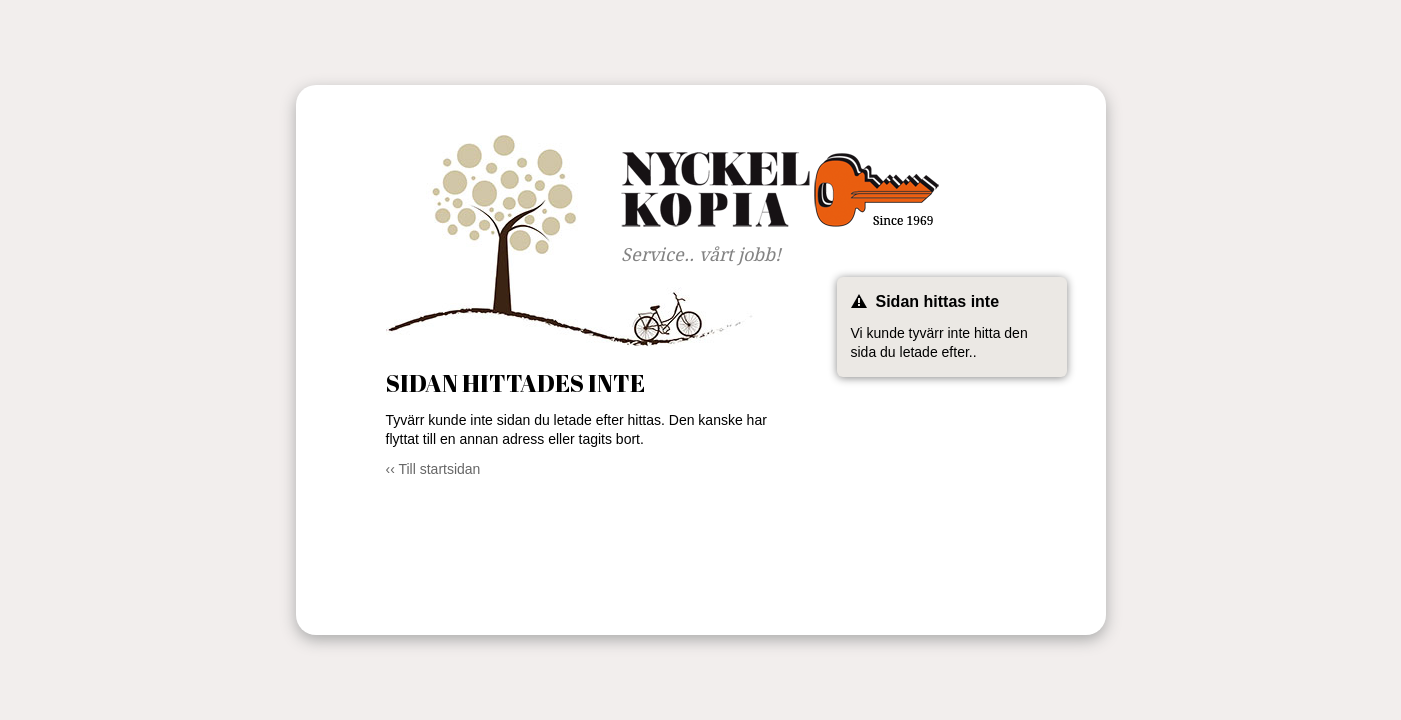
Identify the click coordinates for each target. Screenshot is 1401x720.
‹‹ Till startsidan (433, 469)
